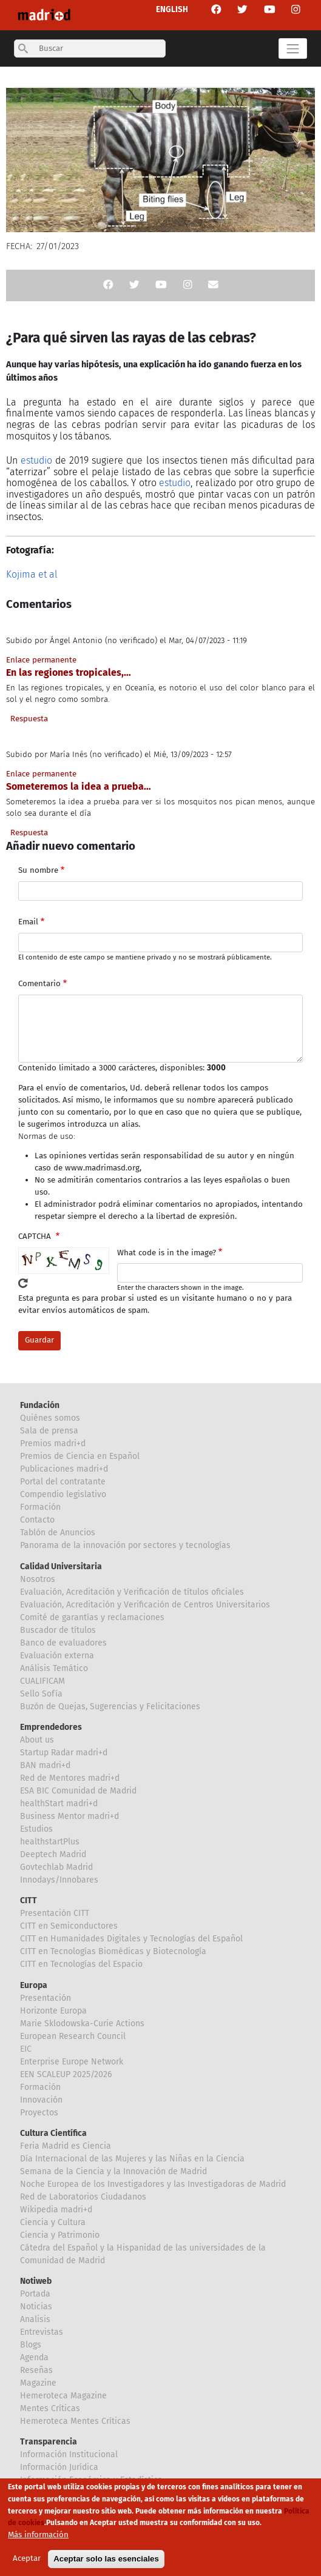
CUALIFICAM (42, 1681)
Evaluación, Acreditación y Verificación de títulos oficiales (132, 1592)
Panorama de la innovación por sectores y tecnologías (125, 1545)
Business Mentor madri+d (69, 1816)
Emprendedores (51, 1727)
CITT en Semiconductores (69, 1926)
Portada (35, 2294)
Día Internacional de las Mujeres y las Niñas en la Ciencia (132, 2159)
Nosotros (37, 1579)
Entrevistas (41, 2332)
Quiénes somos (50, 1418)
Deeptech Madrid (53, 1854)
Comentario (39, 984)
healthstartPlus (49, 1842)
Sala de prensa (49, 1431)
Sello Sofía (41, 1694)
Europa (33, 1985)
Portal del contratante (63, 1482)
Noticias (36, 2306)
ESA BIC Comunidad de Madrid (78, 1791)
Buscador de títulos (58, 1630)
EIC (26, 2049)
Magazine (38, 2383)
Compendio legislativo (63, 1494)
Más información (38, 2539)
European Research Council (73, 2036)
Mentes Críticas (50, 2408)
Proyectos (39, 2112)
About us (37, 1740)
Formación (40, 1507)
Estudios (36, 1829)
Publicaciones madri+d (64, 1469)
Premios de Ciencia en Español (80, 1456)
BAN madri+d (45, 1765)
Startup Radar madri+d (63, 1752)
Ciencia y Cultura (53, 2222)
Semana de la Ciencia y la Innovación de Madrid (113, 2171)
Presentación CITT (54, 1913)
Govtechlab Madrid (56, 1867)
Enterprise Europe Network (71, 2062)
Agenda (34, 2357)
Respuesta (29, 719)
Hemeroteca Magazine (63, 2396)
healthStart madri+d (59, 1803)
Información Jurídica (59, 2467)
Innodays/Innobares (59, 1880)
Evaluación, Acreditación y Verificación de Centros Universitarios (145, 1605)
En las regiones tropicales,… (68, 672)
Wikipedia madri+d (56, 2209)
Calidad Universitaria (61, 1566)
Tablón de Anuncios (57, 1532)
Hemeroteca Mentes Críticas (75, 2421)
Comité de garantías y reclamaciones (92, 1617)
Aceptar (27, 2562)
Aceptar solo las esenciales (106, 2562)
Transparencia (48, 2442)
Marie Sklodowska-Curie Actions (82, 2023)
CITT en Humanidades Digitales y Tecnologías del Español (131, 1939)
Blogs (30, 2345)
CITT (28, 1900)
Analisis (35, 2319)
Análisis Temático (54, 1668)
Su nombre (38, 870)
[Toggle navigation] (293, 48)
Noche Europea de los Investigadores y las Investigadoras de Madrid (153, 2184)
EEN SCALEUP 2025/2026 (66, 2074)
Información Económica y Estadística (91, 2480)
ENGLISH (172, 10)
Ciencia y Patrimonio (60, 2235)
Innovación (41, 2100)
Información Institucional (69, 2454)
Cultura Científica (53, 2133)
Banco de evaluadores (63, 1643)
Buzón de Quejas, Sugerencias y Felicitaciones (110, 1706)
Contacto (37, 1520)
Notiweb (36, 2281)
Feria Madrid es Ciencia (65, 2146)
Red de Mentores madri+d (70, 1778)
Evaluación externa (57, 1655)
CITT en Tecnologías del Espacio (81, 1964)
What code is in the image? (166, 1253)
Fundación (39, 1405)
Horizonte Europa (53, 2011)
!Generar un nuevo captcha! (23, 1283)
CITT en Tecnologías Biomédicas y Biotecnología (113, 1951)
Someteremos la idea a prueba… (78, 786)
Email (28, 922)
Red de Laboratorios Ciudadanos (83, 2197)
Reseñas (36, 2370)
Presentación (45, 1998)
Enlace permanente (41, 660)
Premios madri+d (53, 1443)
